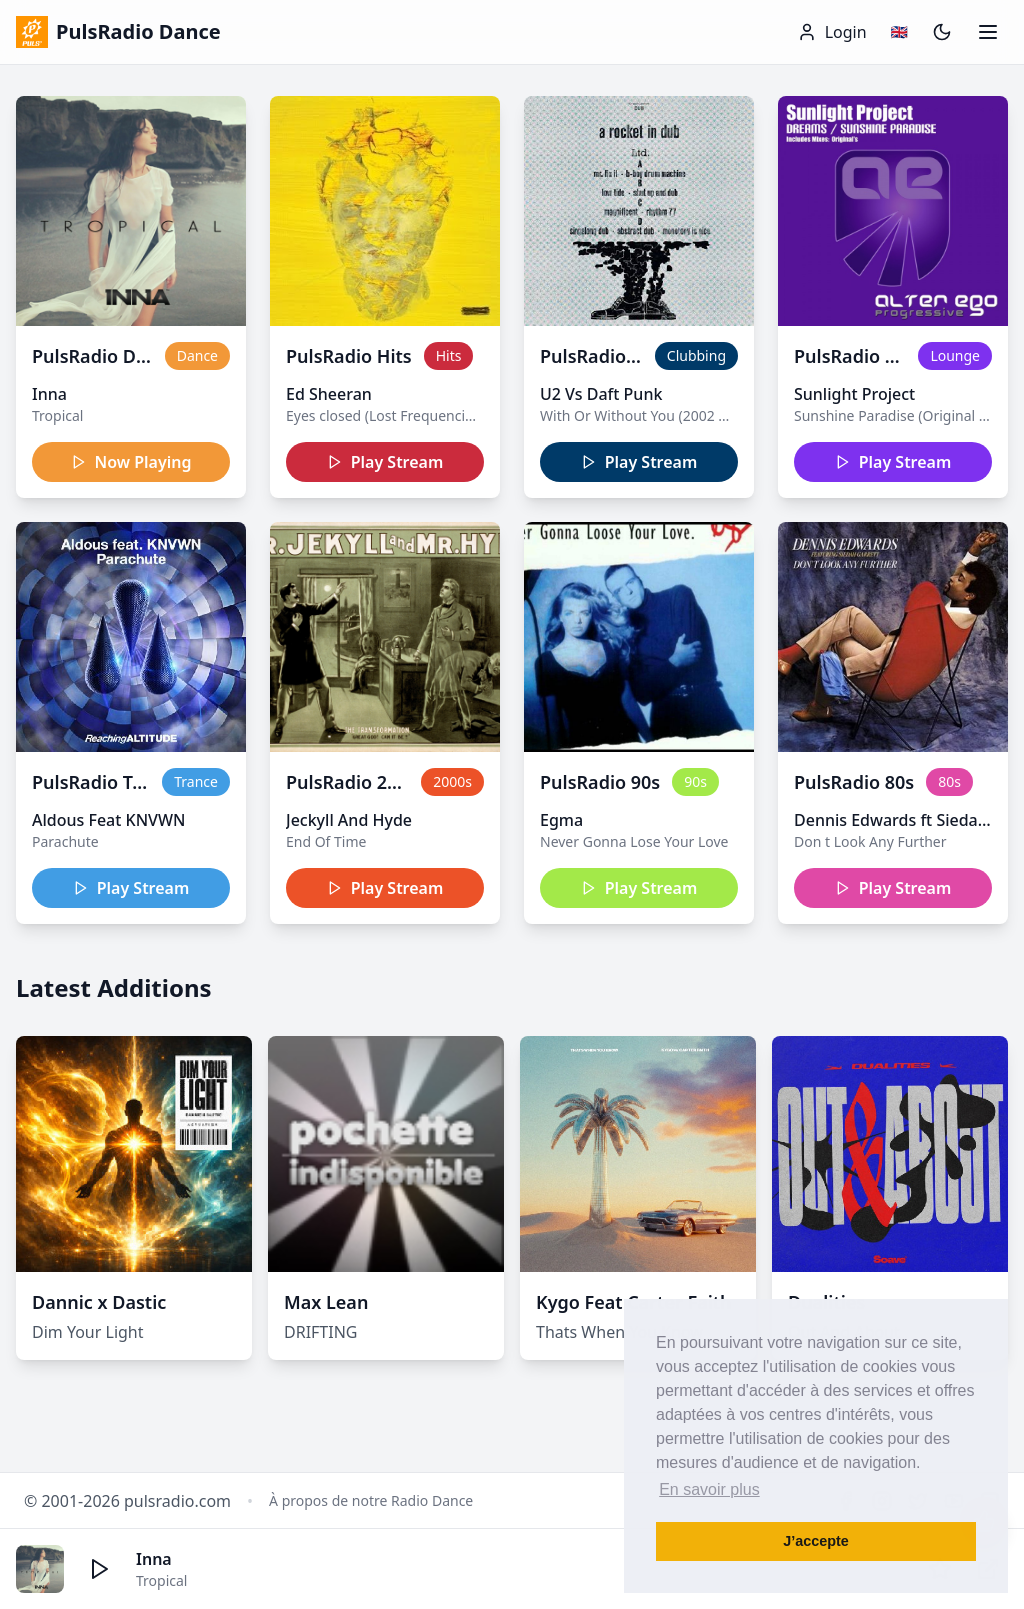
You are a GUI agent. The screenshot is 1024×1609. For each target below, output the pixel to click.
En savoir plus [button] (709, 1489)
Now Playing (131, 462)
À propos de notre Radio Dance (371, 1500)
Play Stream (385, 462)
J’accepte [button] (816, 1541)
